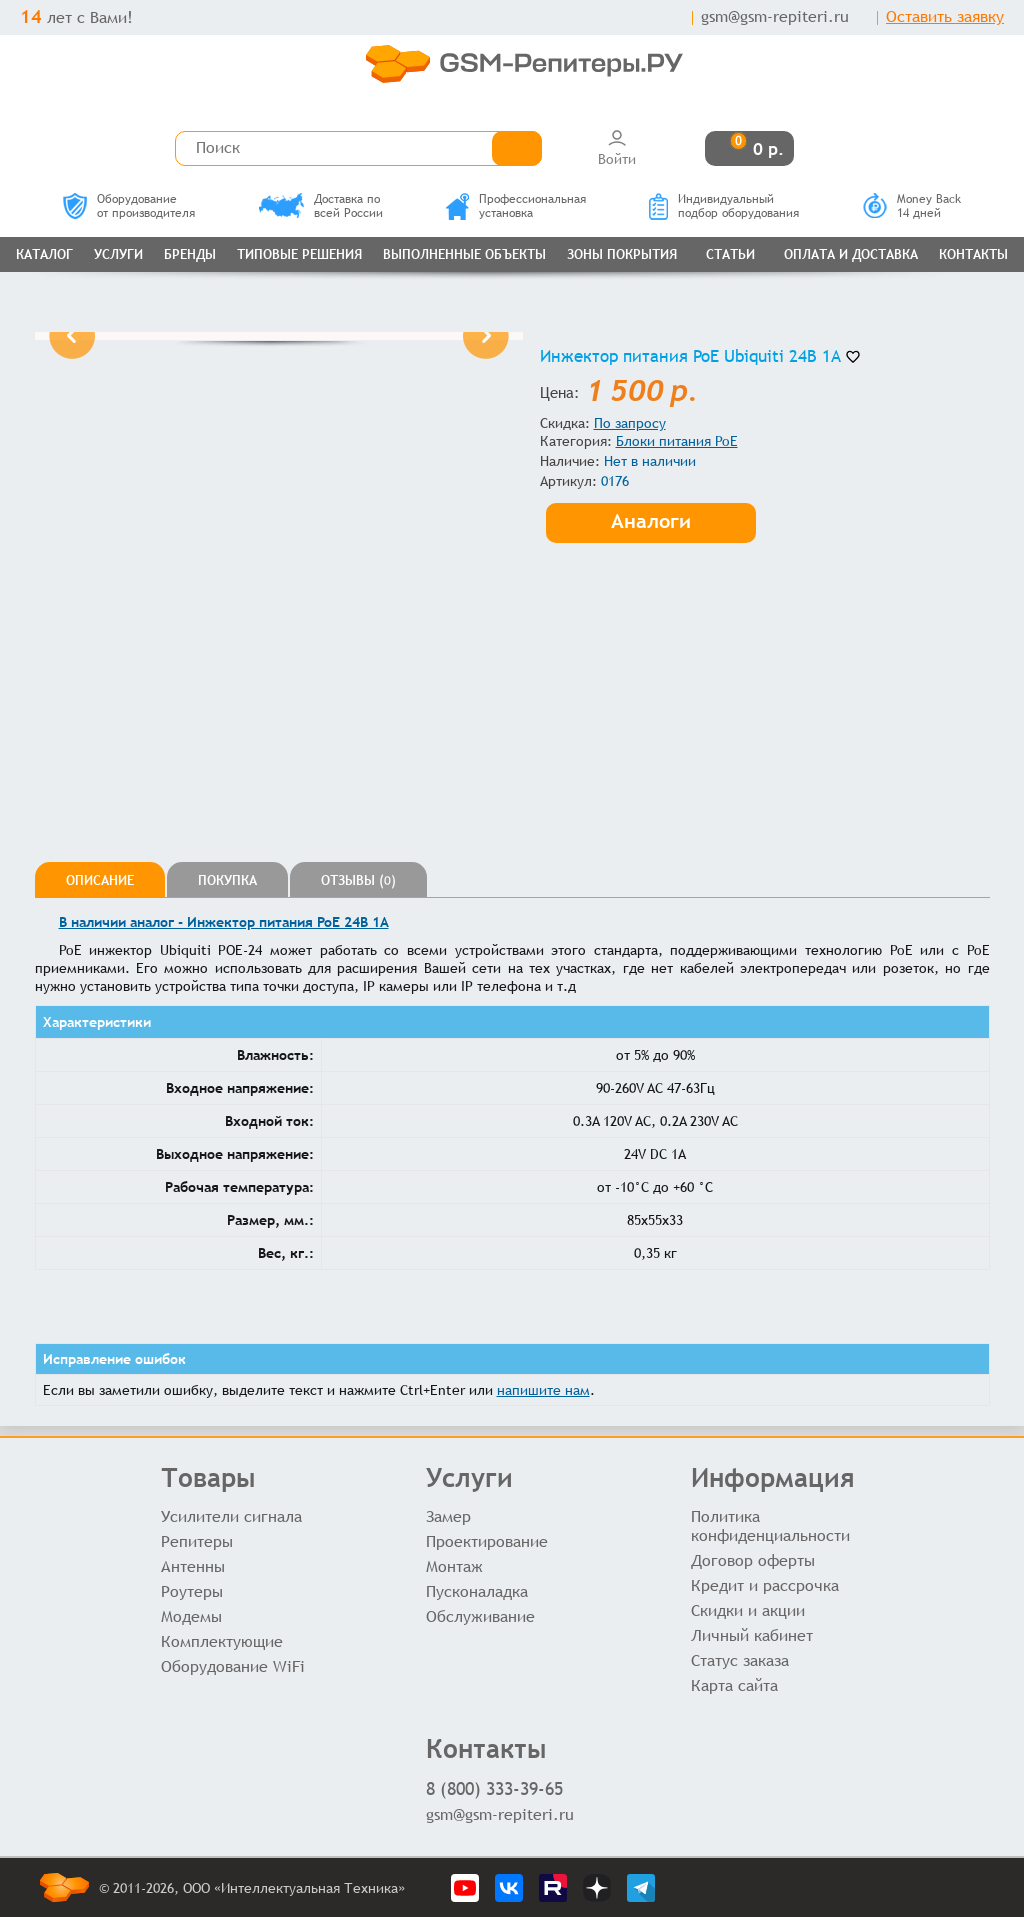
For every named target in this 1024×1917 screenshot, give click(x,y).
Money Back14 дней (912, 206)
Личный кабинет (752, 1635)
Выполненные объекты (464, 254)
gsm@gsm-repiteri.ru (775, 16)
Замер (448, 1516)
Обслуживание (480, 1616)
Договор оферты (753, 1560)
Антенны (193, 1566)
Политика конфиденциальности (770, 1526)
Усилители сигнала (231, 1516)
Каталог (44, 254)
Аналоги (651, 520)
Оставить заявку (945, 16)
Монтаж (454, 1566)
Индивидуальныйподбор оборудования (724, 206)
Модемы (191, 1616)
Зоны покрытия (622, 254)
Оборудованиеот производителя (129, 206)
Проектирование (487, 1541)
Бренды (190, 254)
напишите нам (543, 1390)
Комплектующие (222, 1641)
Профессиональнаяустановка (516, 206)
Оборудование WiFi (233, 1666)
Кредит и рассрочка (765, 1585)
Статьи (730, 254)
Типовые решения (299, 254)
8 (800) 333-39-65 (494, 1788)
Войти (617, 147)
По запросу (630, 423)
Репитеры (197, 1541)
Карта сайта (734, 1685)
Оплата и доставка (851, 254)
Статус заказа (740, 1660)
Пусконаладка (477, 1591)
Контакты (973, 254)
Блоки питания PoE (677, 441)
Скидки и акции (748, 1610)
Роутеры (192, 1591)
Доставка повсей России (321, 206)
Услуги (118, 254)
